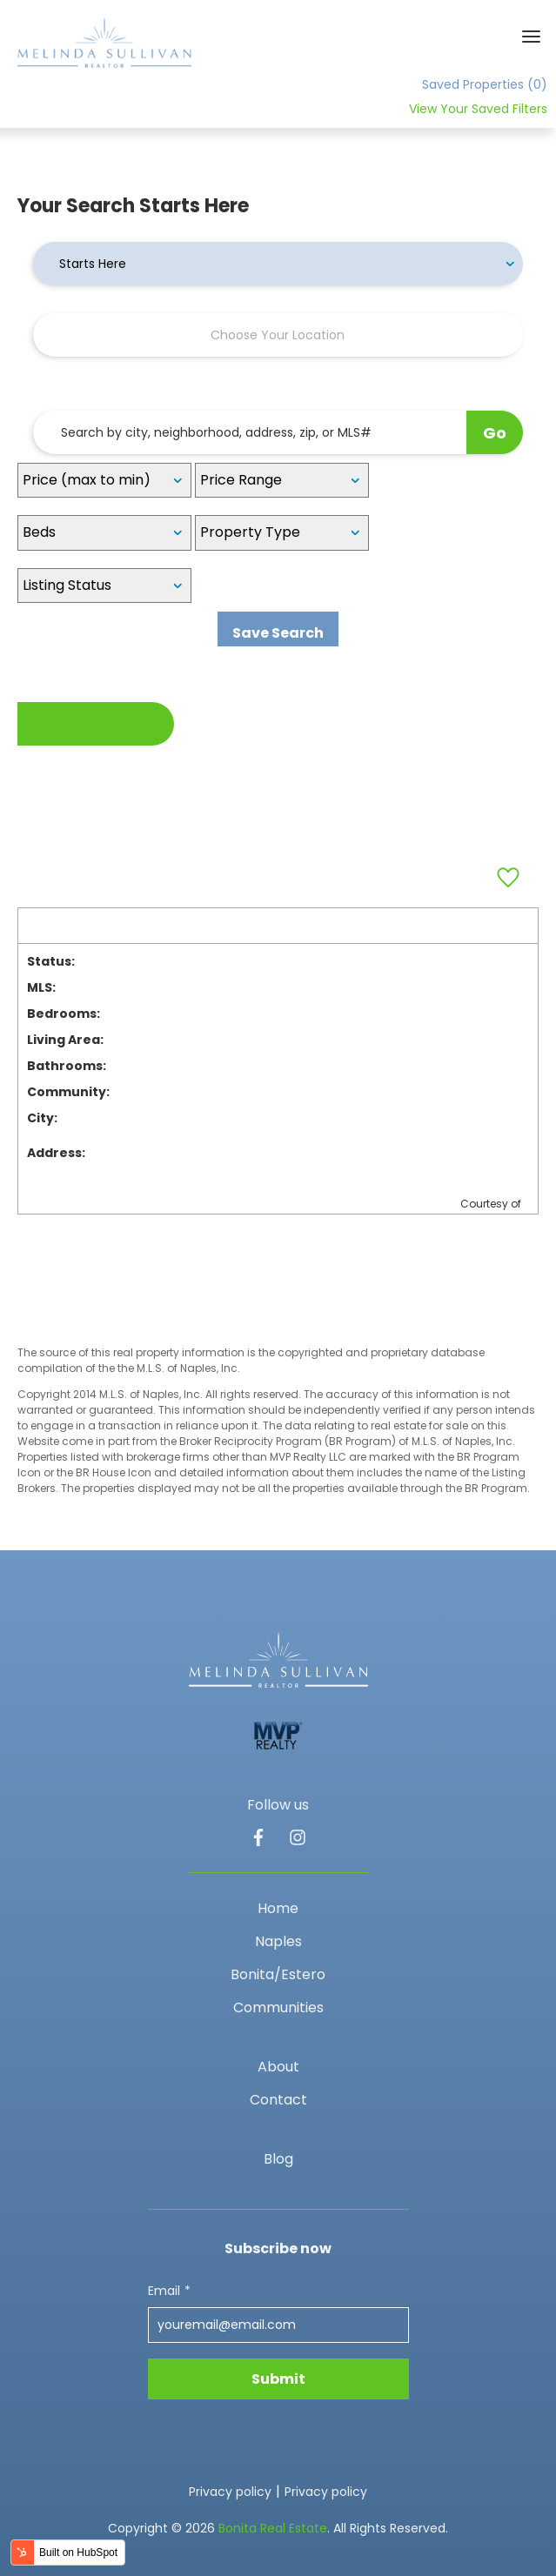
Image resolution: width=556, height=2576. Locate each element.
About (278, 2067)
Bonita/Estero (278, 1974)
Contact (278, 2100)
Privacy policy (230, 2491)
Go (494, 433)
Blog (278, 2159)
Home (278, 1908)
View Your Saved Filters (478, 108)
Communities (278, 2007)
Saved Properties (484, 84)
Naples (278, 1941)
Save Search (278, 633)
